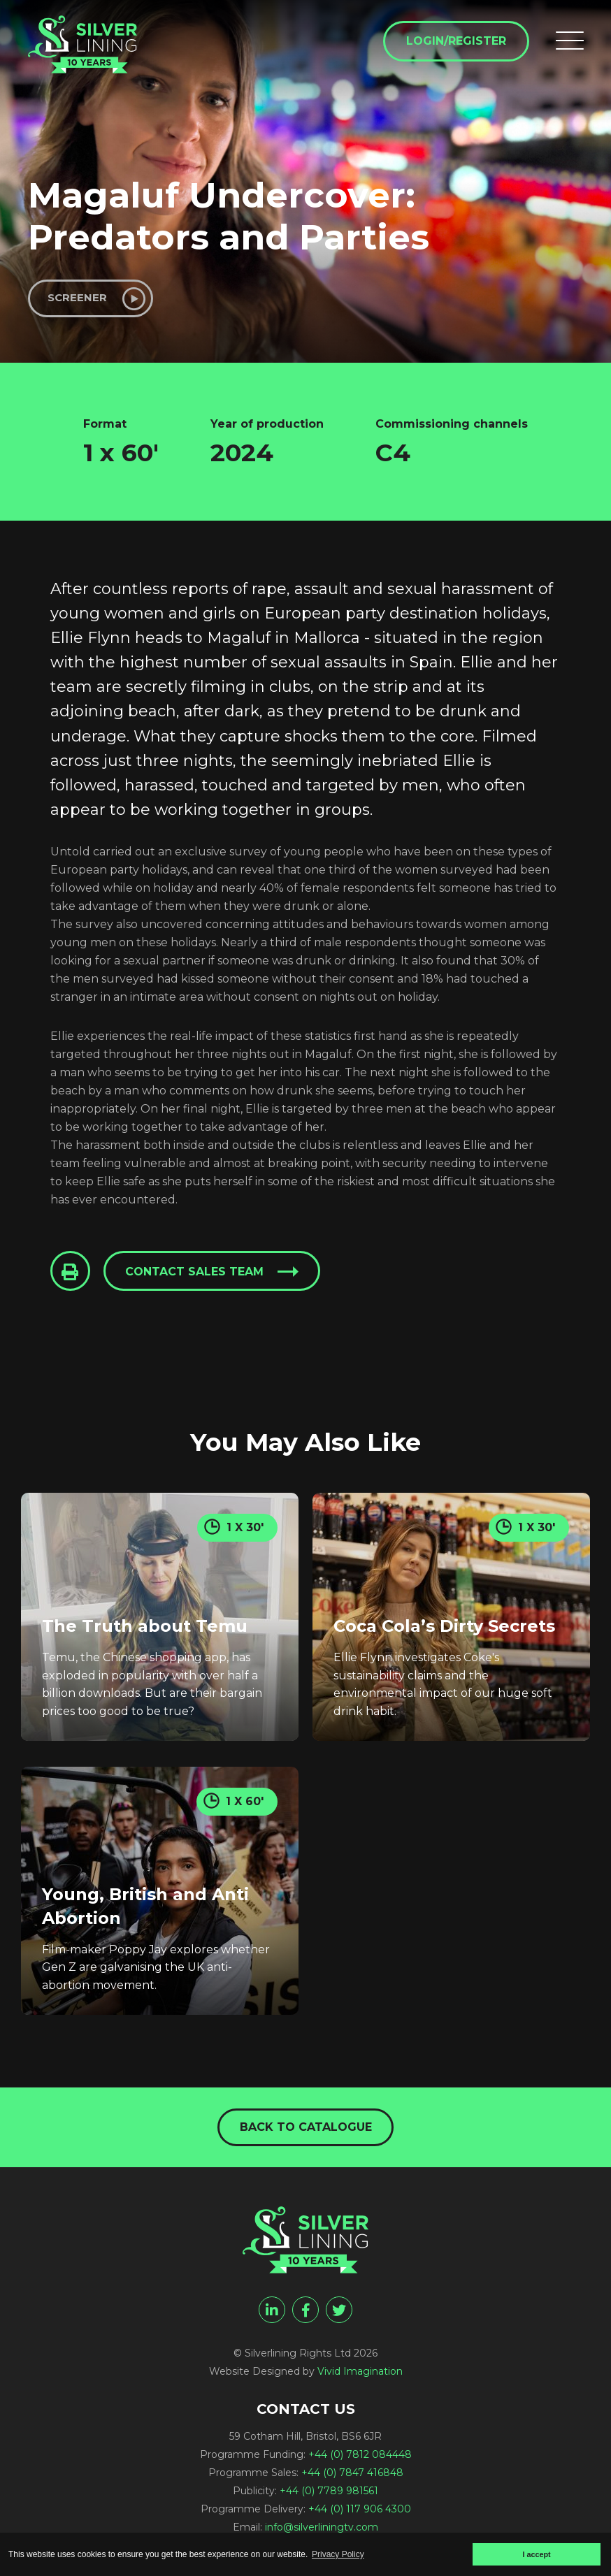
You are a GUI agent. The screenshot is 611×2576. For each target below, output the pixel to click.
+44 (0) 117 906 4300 (359, 2514)
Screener (81, 299)
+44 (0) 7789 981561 (329, 2495)
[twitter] (339, 2314)
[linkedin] (272, 2314)
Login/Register (454, 43)
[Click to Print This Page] (71, 1275)
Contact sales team (198, 1275)
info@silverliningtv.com (321, 2532)
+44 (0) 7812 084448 (360, 2459)
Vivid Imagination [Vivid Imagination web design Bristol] (360, 2376)
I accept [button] (536, 2554)
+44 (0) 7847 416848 (352, 2477)
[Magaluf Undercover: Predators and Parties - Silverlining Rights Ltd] (91, 50)
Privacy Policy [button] (338, 2554)
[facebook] (305, 2314)
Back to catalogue (306, 2130)
